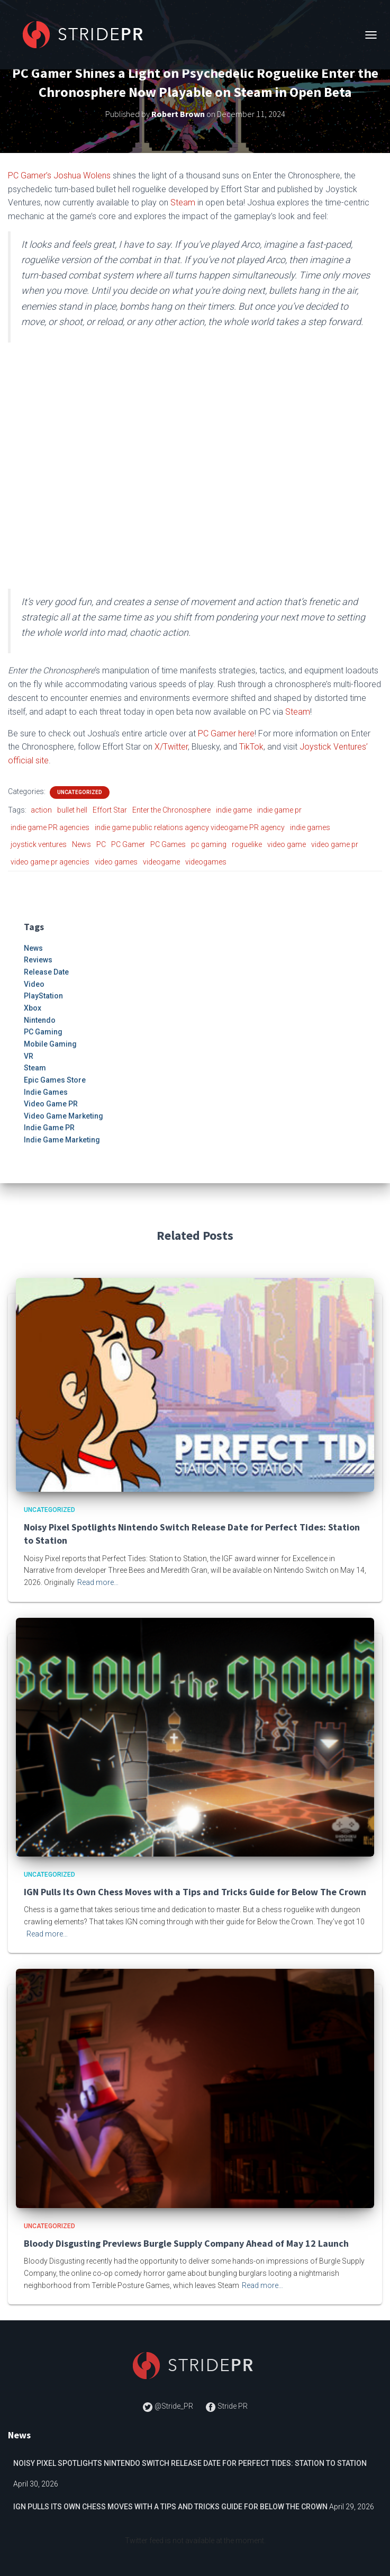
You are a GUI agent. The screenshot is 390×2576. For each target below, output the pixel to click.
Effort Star (110, 810)
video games (116, 862)
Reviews (38, 960)
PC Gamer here (226, 733)
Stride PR (226, 2406)
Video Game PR (51, 1104)
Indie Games (46, 1092)
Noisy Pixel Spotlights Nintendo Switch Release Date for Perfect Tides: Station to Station (190, 2463)
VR (28, 1056)
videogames (205, 862)
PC (101, 844)
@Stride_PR (168, 2406)
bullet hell (72, 810)
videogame (161, 862)
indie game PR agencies (50, 827)
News (81, 844)
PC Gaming (43, 1032)
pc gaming (208, 844)
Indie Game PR (49, 1127)
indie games (310, 827)
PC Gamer (128, 844)
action (41, 810)
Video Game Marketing (63, 1116)
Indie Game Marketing (62, 1140)
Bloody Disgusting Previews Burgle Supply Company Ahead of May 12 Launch (186, 2243)
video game (286, 844)
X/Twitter (171, 747)
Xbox (32, 1008)
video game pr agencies (50, 862)
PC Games (168, 844)
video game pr (334, 844)
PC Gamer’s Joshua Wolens (59, 175)
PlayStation (43, 996)
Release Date (46, 972)
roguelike (247, 844)
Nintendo (40, 1020)
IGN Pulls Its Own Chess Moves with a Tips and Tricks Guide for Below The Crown (195, 1892)
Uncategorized (79, 792)
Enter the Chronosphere (171, 810)
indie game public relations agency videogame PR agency (190, 827)
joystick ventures (39, 844)
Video (34, 984)
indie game (234, 810)
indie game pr (279, 810)
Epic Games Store (55, 1080)
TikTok (251, 747)
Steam (182, 202)
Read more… (98, 1582)
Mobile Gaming (50, 1044)
